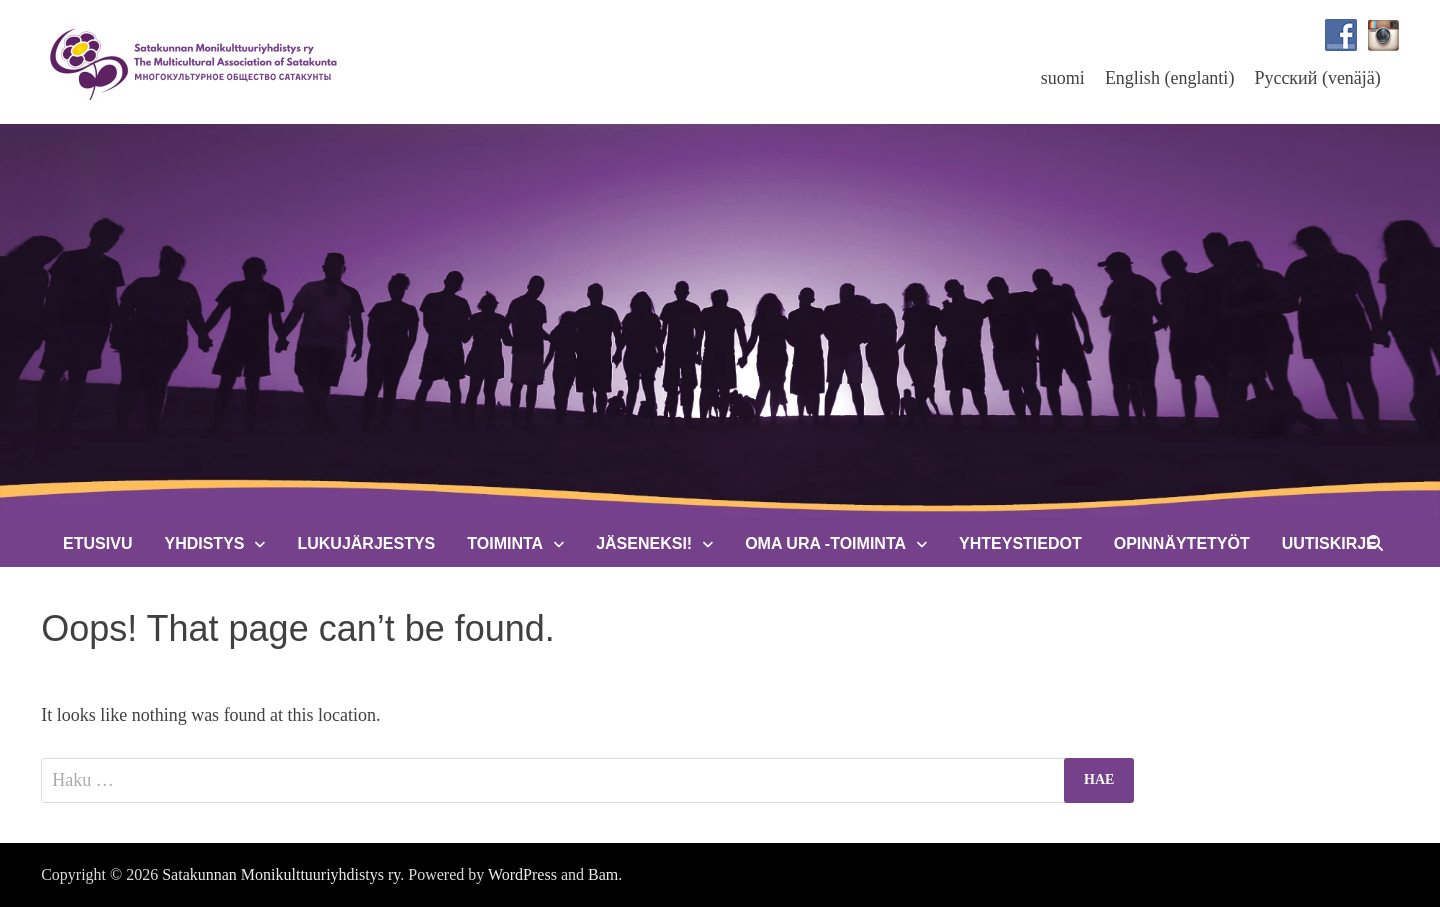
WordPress (522, 874)
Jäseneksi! (644, 543)
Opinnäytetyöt (1182, 543)
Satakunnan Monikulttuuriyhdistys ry (281, 874)
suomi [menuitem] (1063, 78)
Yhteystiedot (1020, 543)
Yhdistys (204, 543)
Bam (603, 874)
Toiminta (505, 543)
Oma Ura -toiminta (825, 543)
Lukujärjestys (366, 543)
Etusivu (97, 543)
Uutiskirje (1329, 543)
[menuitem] (1063, 77)
